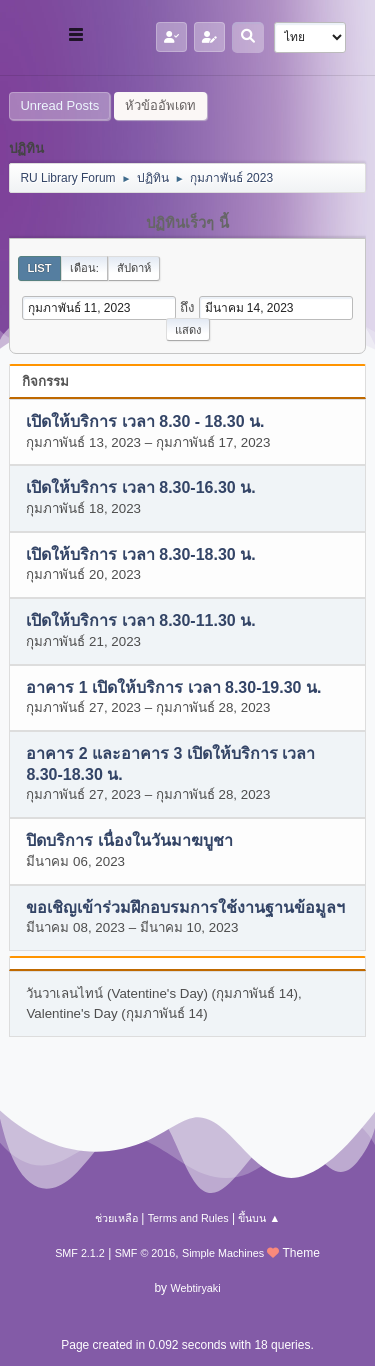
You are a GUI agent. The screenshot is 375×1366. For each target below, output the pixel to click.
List (39, 268)
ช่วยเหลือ (116, 1218)
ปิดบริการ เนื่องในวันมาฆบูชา (129, 841)
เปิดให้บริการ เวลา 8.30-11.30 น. (140, 621)
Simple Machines (223, 1253)
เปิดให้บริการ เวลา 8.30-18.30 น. (140, 554)
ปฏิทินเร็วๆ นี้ (187, 223)
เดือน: (84, 268)
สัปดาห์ (134, 268)
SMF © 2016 (145, 1253)
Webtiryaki (195, 1288)
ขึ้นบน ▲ (259, 1218)
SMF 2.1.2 (80, 1253)
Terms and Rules (188, 1218)
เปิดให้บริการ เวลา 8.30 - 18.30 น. (145, 422)
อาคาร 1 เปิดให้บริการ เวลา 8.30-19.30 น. (173, 687)
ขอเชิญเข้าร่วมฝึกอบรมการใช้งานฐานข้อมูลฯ (185, 907)
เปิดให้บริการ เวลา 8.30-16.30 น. (140, 488)
